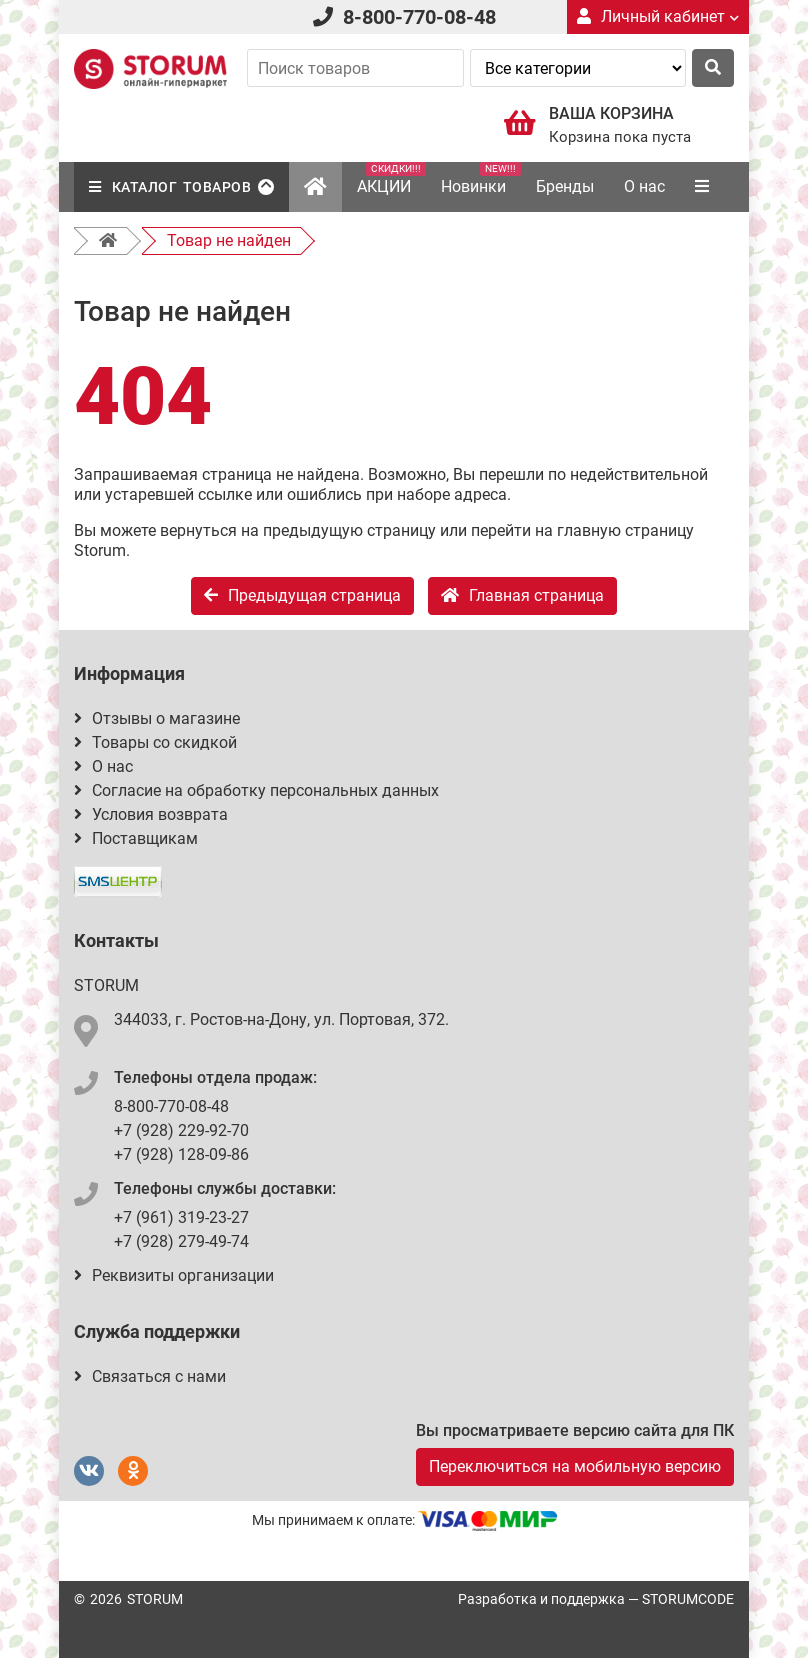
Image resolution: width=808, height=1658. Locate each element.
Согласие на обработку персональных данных (256, 790)
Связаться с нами (150, 1376)
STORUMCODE (688, 1599)
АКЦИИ (391, 179)
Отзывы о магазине (157, 718)
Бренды (565, 186)
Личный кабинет (658, 16)
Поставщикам (136, 838)
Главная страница (522, 595)
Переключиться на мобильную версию (575, 1466)
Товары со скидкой (155, 742)
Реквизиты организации (174, 1275)
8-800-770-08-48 (419, 17)
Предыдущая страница (302, 595)
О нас (644, 186)
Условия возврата (151, 814)
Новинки (481, 179)
